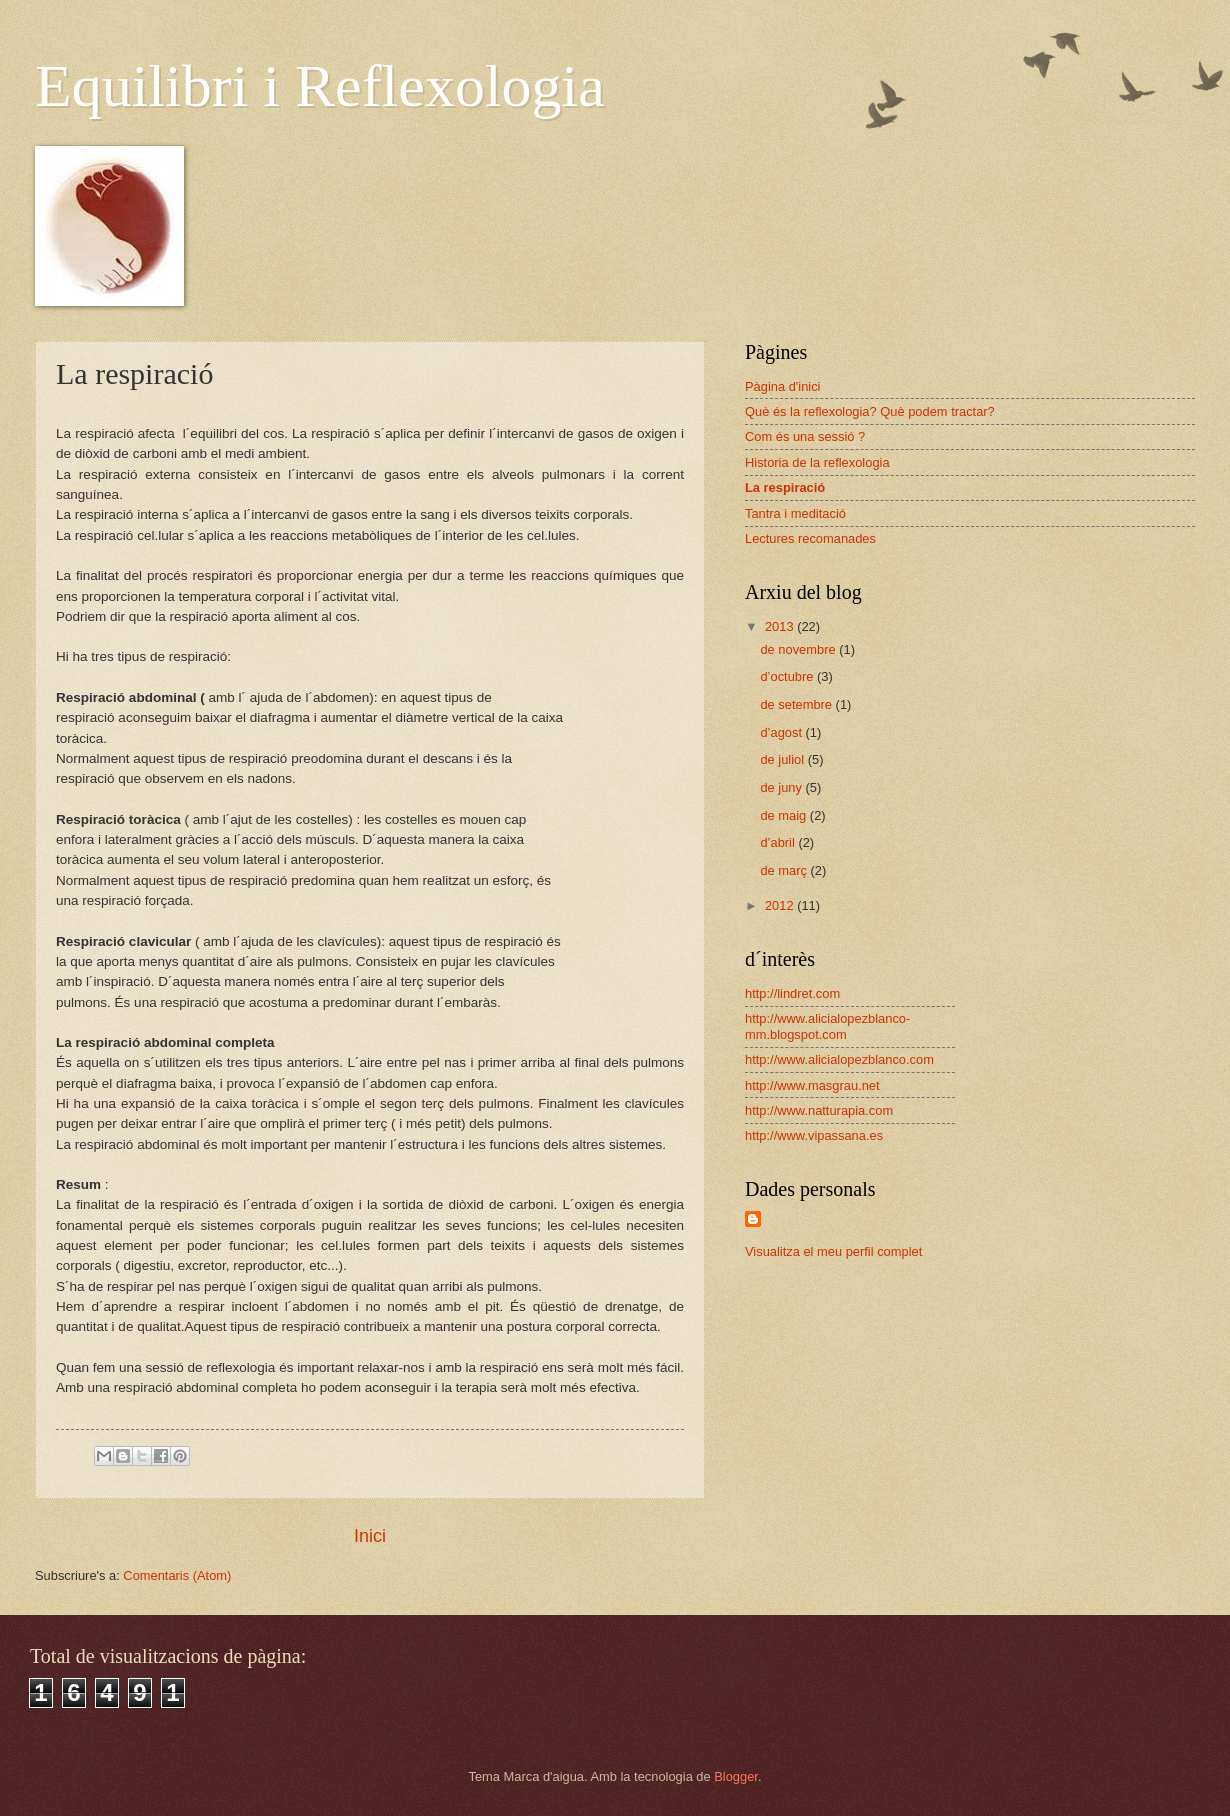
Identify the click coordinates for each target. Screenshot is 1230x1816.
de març (785, 870)
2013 (781, 626)
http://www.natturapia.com (819, 1110)
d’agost (782, 732)
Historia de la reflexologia (817, 462)
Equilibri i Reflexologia (320, 86)
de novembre (799, 649)
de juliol (783, 759)
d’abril (779, 842)
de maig (784, 815)
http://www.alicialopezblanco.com (839, 1059)
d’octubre (788, 676)
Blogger (736, 1776)
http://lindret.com (792, 993)
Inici (370, 1536)
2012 (781, 905)
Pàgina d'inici (782, 386)
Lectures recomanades (810, 538)
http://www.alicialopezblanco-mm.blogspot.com (827, 1026)
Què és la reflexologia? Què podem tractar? (870, 411)
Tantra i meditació (795, 513)
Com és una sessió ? (805, 436)
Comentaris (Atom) (177, 1575)
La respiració (785, 487)
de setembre (797, 704)
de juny (782, 787)
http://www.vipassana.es (814, 1135)
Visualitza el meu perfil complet (833, 1251)
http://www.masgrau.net (812, 1085)
